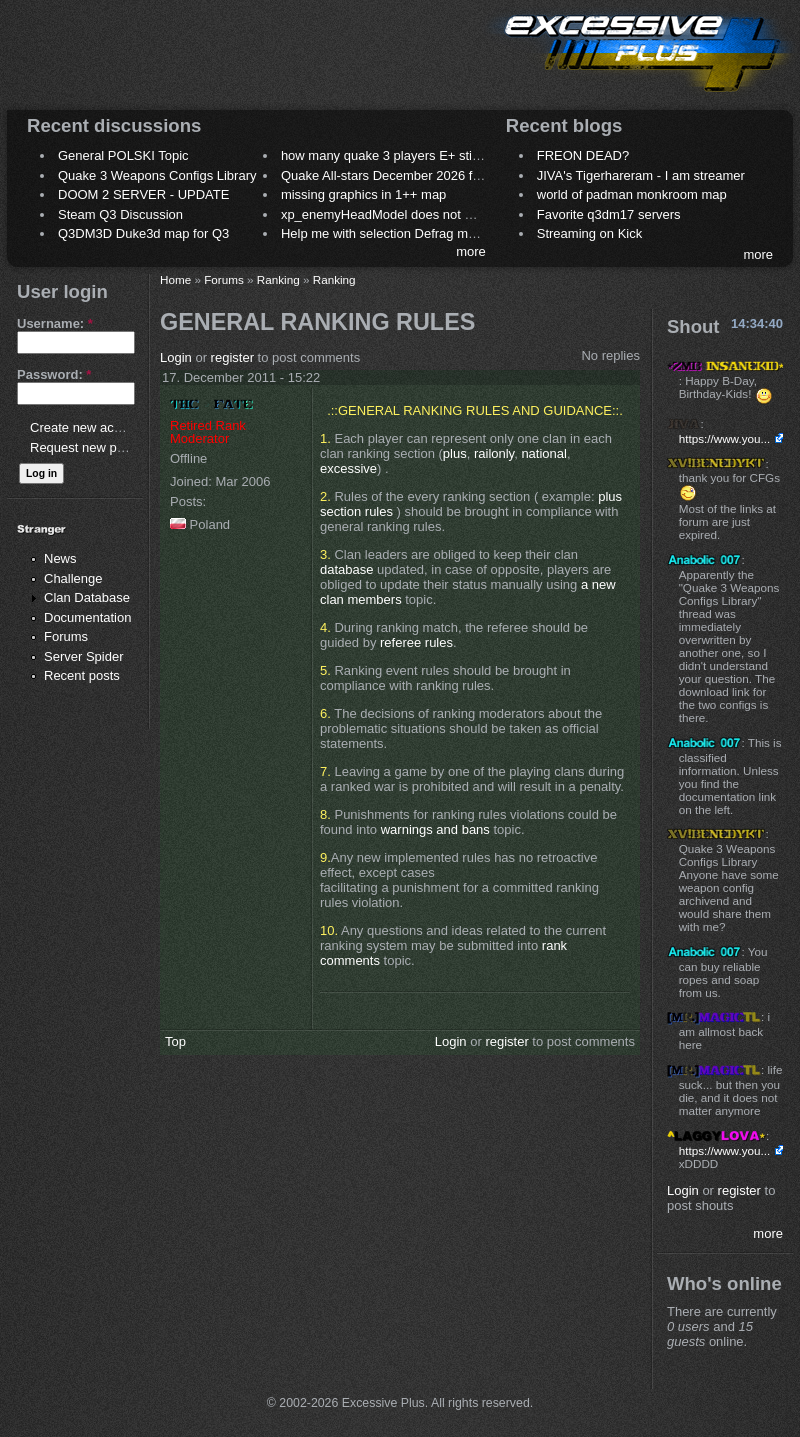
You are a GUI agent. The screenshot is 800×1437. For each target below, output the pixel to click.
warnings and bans (437, 829)
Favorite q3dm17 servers (609, 214)
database (347, 569)
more (471, 251)
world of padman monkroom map (632, 194)
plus (455, 453)
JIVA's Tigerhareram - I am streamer (641, 175)
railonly (494, 453)
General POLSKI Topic (123, 155)
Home (175, 279)
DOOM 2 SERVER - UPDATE (143, 194)
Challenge (73, 578)
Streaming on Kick (590, 233)
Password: (54, 374)
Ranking (278, 279)
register (232, 357)
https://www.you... (725, 438)
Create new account (88, 427)
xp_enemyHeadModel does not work (386, 214)
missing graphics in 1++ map (363, 194)
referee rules (416, 642)
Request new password (97, 447)
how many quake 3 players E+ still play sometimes (426, 155)
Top (175, 1041)
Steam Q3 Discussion (120, 214)
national (544, 453)
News (60, 558)
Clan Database (87, 597)
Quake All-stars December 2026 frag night (402, 175)
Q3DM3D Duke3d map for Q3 (143, 233)
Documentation (87, 617)
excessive (348, 468)
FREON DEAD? (583, 155)
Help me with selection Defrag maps (385, 233)
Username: (55, 323)
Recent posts (82, 675)
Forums (66, 636)
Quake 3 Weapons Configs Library (157, 175)
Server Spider (83, 656)
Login (176, 357)
